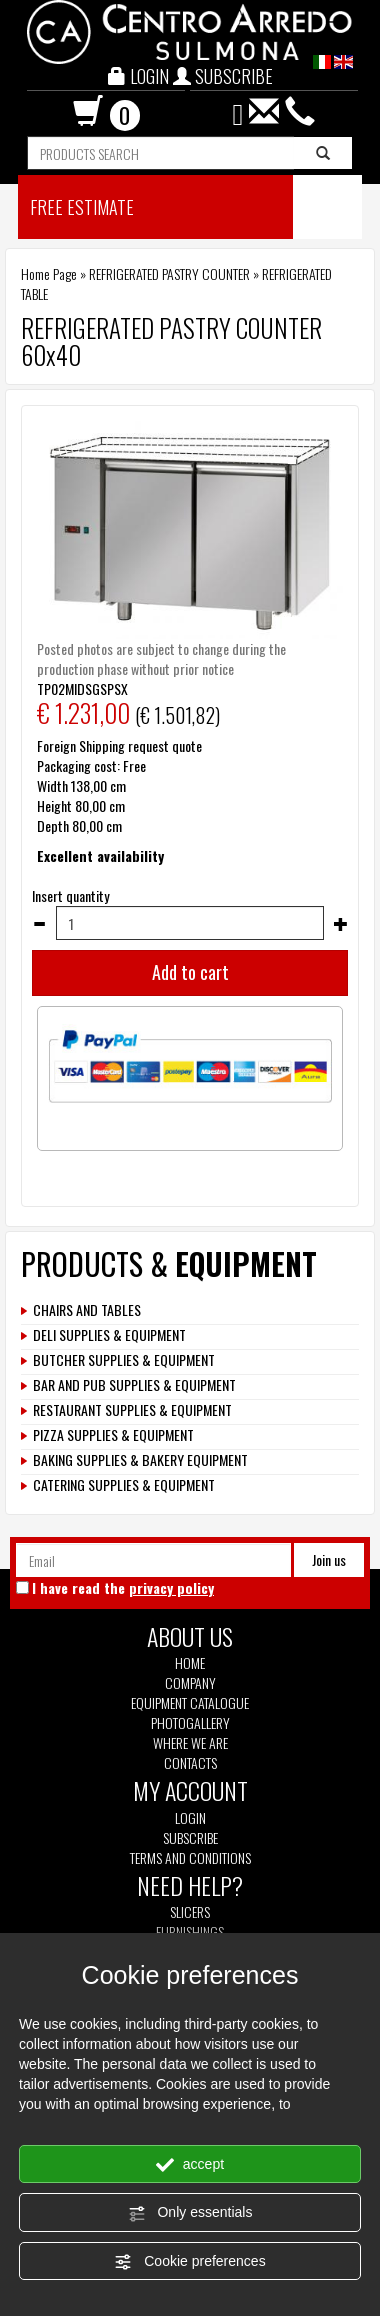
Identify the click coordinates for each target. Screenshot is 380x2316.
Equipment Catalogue (190, 1703)
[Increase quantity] (341, 924)
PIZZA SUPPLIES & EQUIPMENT (113, 1435)
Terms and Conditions (190, 1858)
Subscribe (190, 1837)
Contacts (190, 1763)
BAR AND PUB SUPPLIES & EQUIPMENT (134, 1385)
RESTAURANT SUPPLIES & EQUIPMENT (132, 1410)
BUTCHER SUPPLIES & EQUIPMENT (124, 1360)
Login (190, 1817)
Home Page (49, 273)
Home (190, 1663)
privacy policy (171, 1587)
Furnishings (190, 1932)
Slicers (190, 1912)
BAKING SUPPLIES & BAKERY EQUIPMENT (140, 1460)
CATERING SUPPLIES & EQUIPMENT (124, 1485)
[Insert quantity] (190, 923)
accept (190, 2165)
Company (190, 1683)
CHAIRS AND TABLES (87, 1310)
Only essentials (190, 2213)
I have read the (123, 1588)
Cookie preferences (189, 2262)
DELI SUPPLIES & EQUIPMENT (109, 1335)
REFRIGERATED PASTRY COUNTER (169, 273)
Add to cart (190, 972)
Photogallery (190, 1723)
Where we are (190, 1743)
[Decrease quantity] (39, 924)
